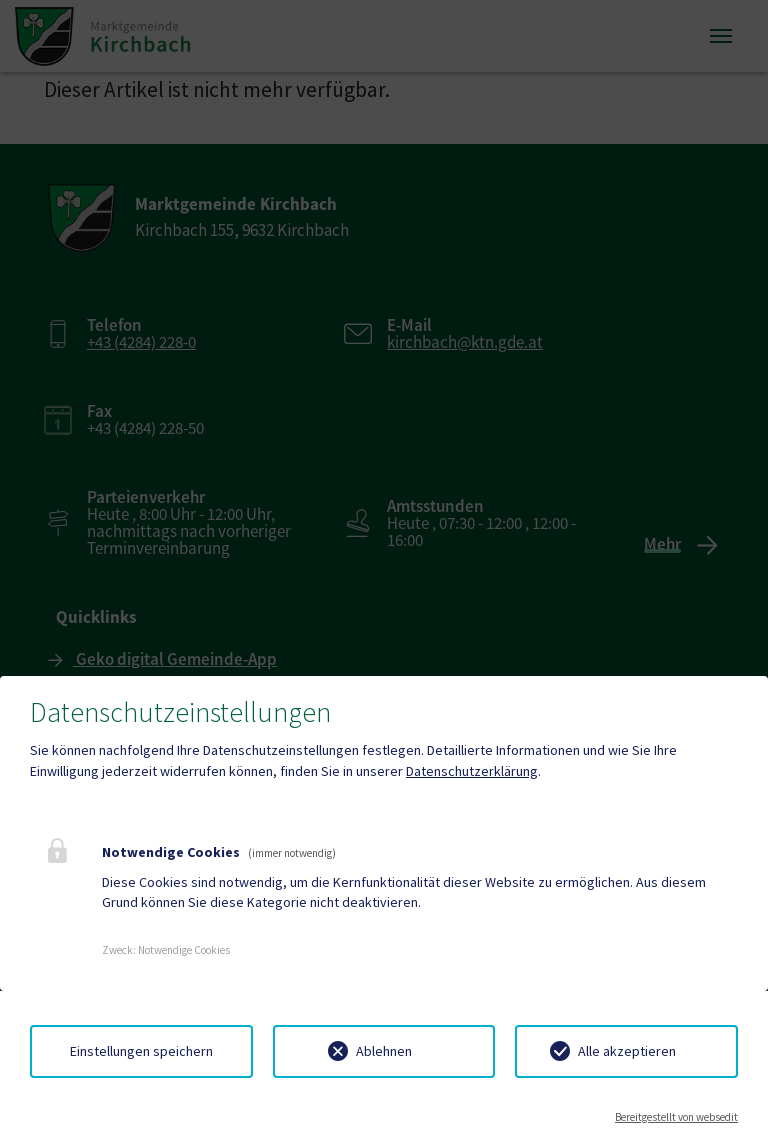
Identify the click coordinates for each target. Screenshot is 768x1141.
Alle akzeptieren (627, 1051)
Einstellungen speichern (141, 1051)
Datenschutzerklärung (472, 771)
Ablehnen (384, 1051)
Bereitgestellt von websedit (676, 1117)
